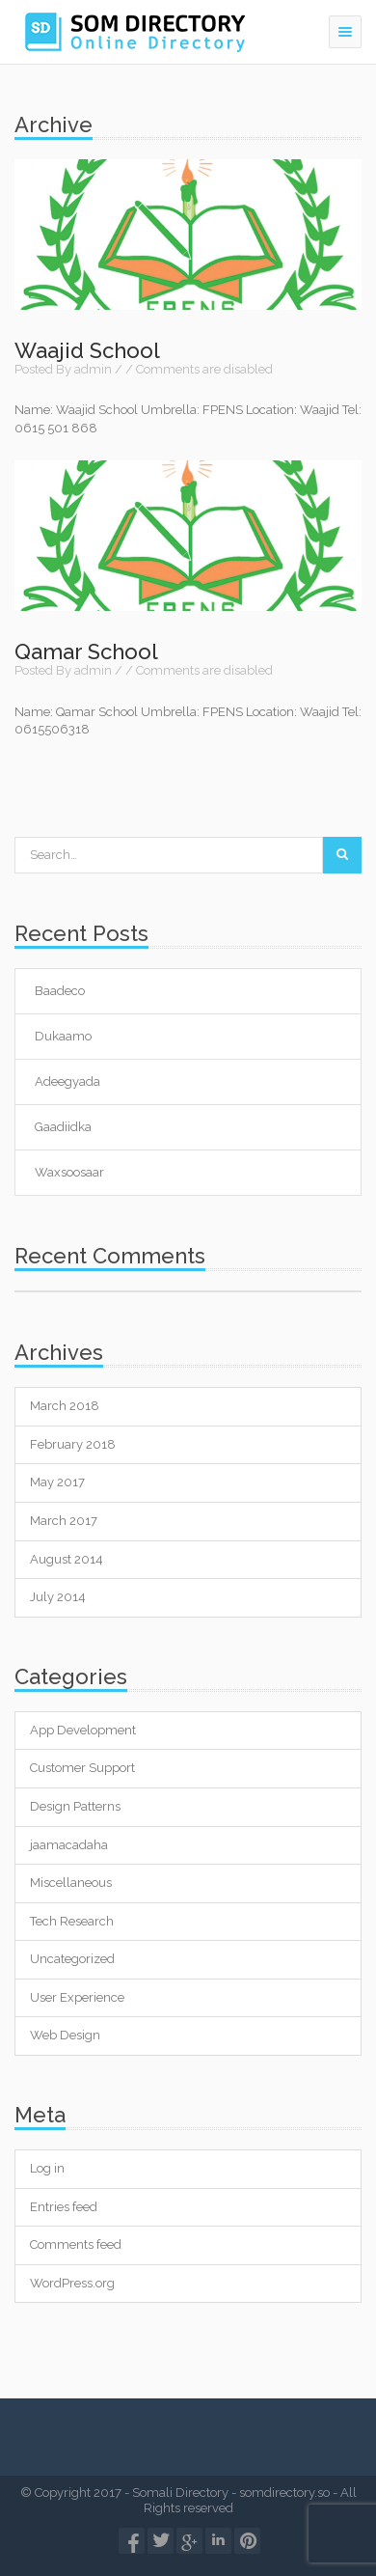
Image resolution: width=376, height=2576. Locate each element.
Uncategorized (72, 1959)
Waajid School (87, 350)
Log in (47, 2168)
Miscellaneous (71, 1882)
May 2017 (57, 1482)
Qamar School (86, 651)
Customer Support (82, 1767)
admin (93, 369)
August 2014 (66, 1559)
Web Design (65, 2035)
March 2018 (64, 1406)
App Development (83, 1730)
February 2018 (73, 1444)
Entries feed (63, 2207)
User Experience (77, 1997)
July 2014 (58, 1597)
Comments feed (75, 2244)
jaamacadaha (69, 1845)
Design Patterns (75, 1806)
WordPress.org (72, 2283)
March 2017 (63, 1520)
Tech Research (72, 1921)
